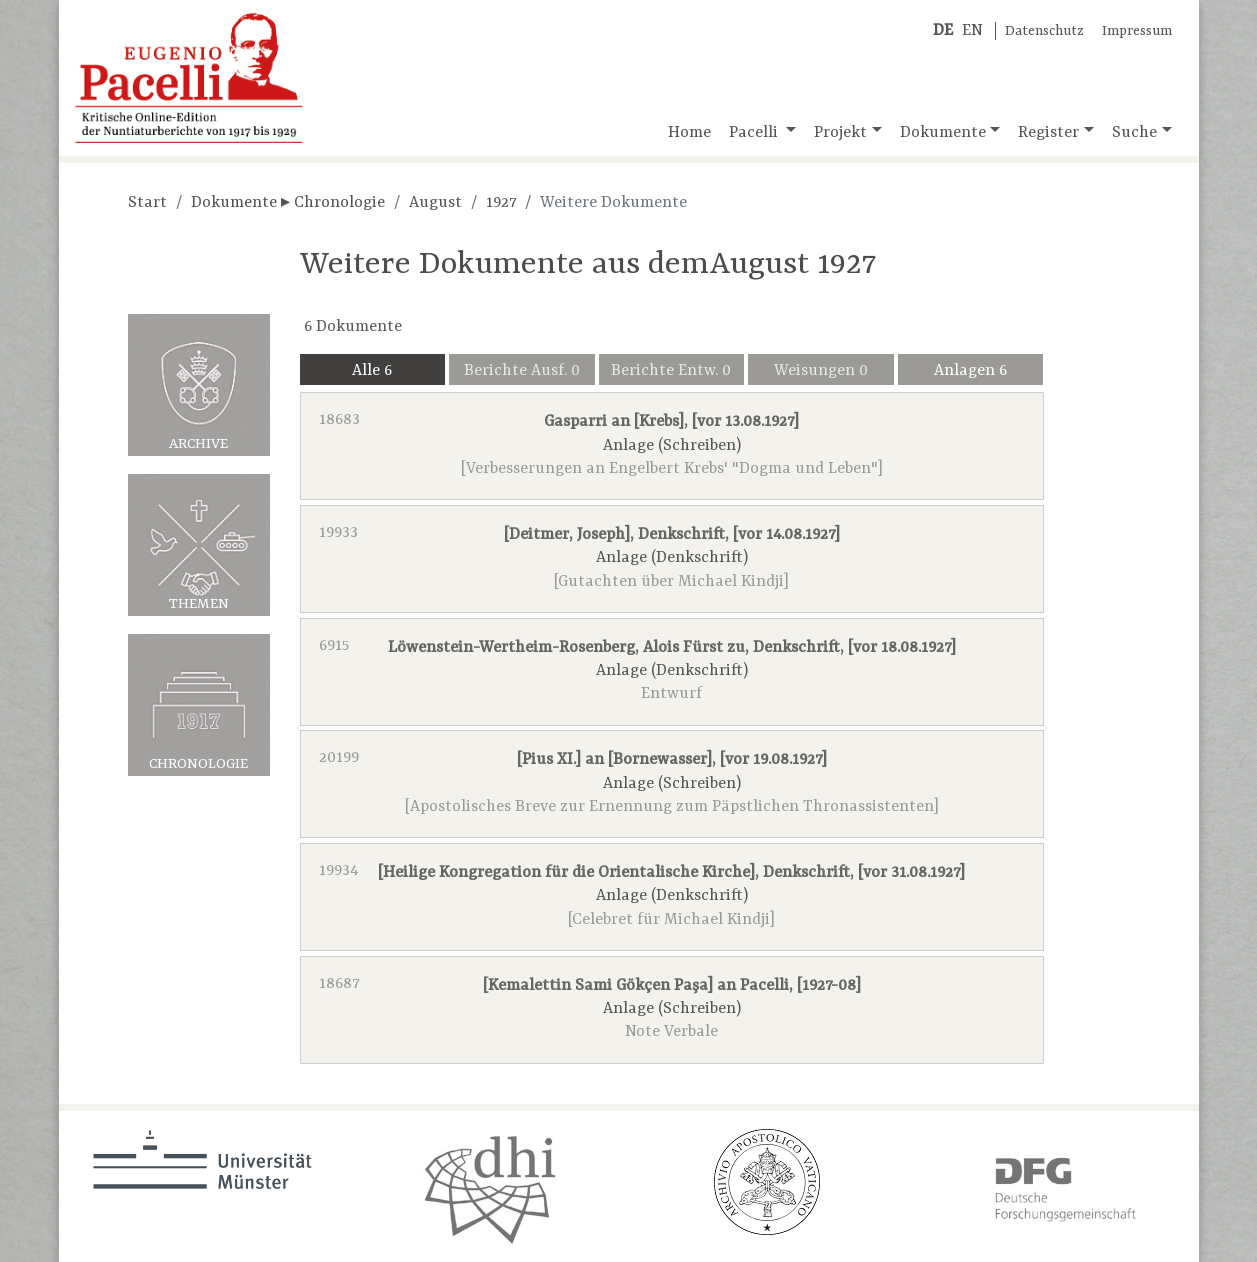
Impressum (1137, 31)
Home (689, 133)
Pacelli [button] (755, 133)
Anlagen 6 (970, 371)
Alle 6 (372, 371)
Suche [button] (1134, 133)
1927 (501, 203)
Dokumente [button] (943, 133)
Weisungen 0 (821, 371)
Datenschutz (1044, 31)
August (435, 203)
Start (147, 203)
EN (972, 31)
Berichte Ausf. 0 (522, 371)
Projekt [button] (840, 133)
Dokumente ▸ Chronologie (288, 203)
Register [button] (1048, 133)
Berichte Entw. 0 (671, 371)
